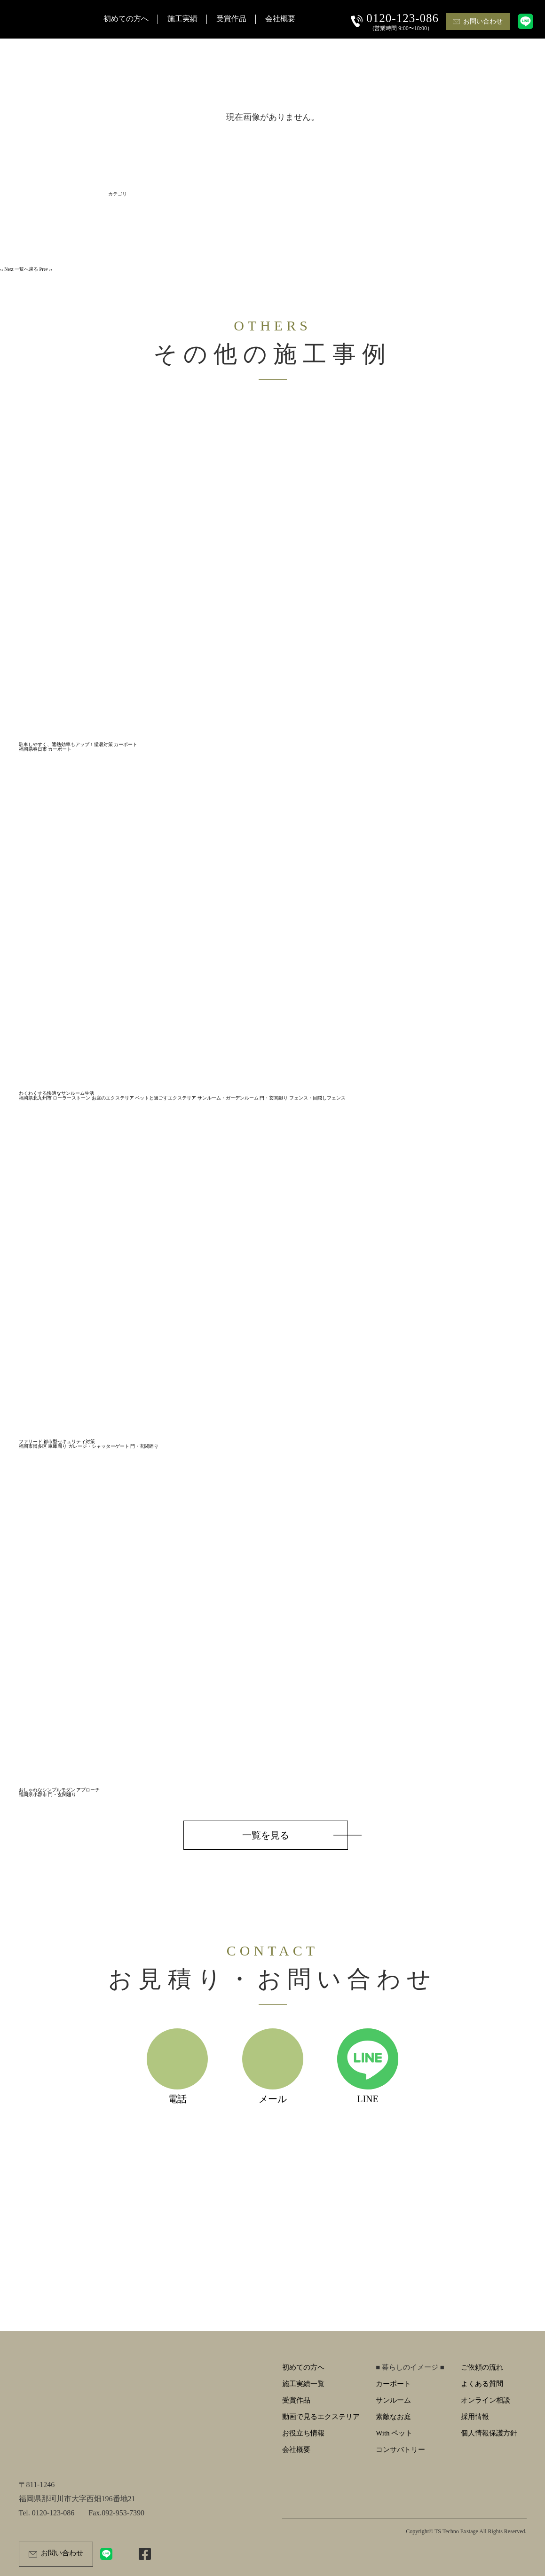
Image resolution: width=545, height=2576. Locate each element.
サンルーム (393, 2400)
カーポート (393, 2384)
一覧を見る (265, 1835)
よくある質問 (482, 2384)
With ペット (394, 2433)
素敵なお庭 (393, 2416)
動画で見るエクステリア (321, 2416)
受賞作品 (296, 2400)
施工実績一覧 (303, 2384)
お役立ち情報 (303, 2433)
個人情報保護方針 (489, 2433)
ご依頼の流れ (482, 2367)
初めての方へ (303, 2367)
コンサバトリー (400, 2449)
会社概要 (296, 2449)
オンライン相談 (485, 2400)
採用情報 (475, 2416)
